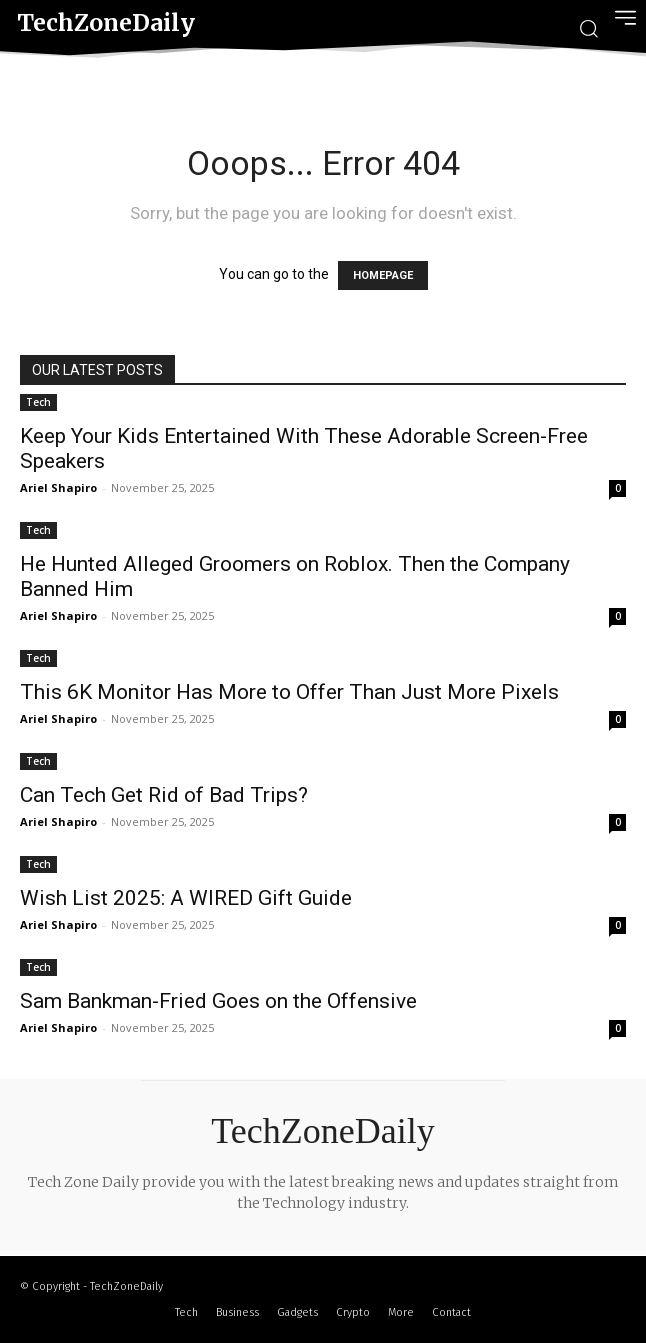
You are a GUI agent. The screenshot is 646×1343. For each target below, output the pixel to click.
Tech (38, 402)
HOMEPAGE (383, 275)
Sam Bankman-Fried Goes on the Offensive (218, 1001)
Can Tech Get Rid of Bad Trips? (164, 795)
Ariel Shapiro (58, 487)
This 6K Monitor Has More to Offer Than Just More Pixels (289, 692)
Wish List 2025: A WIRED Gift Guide (186, 898)
